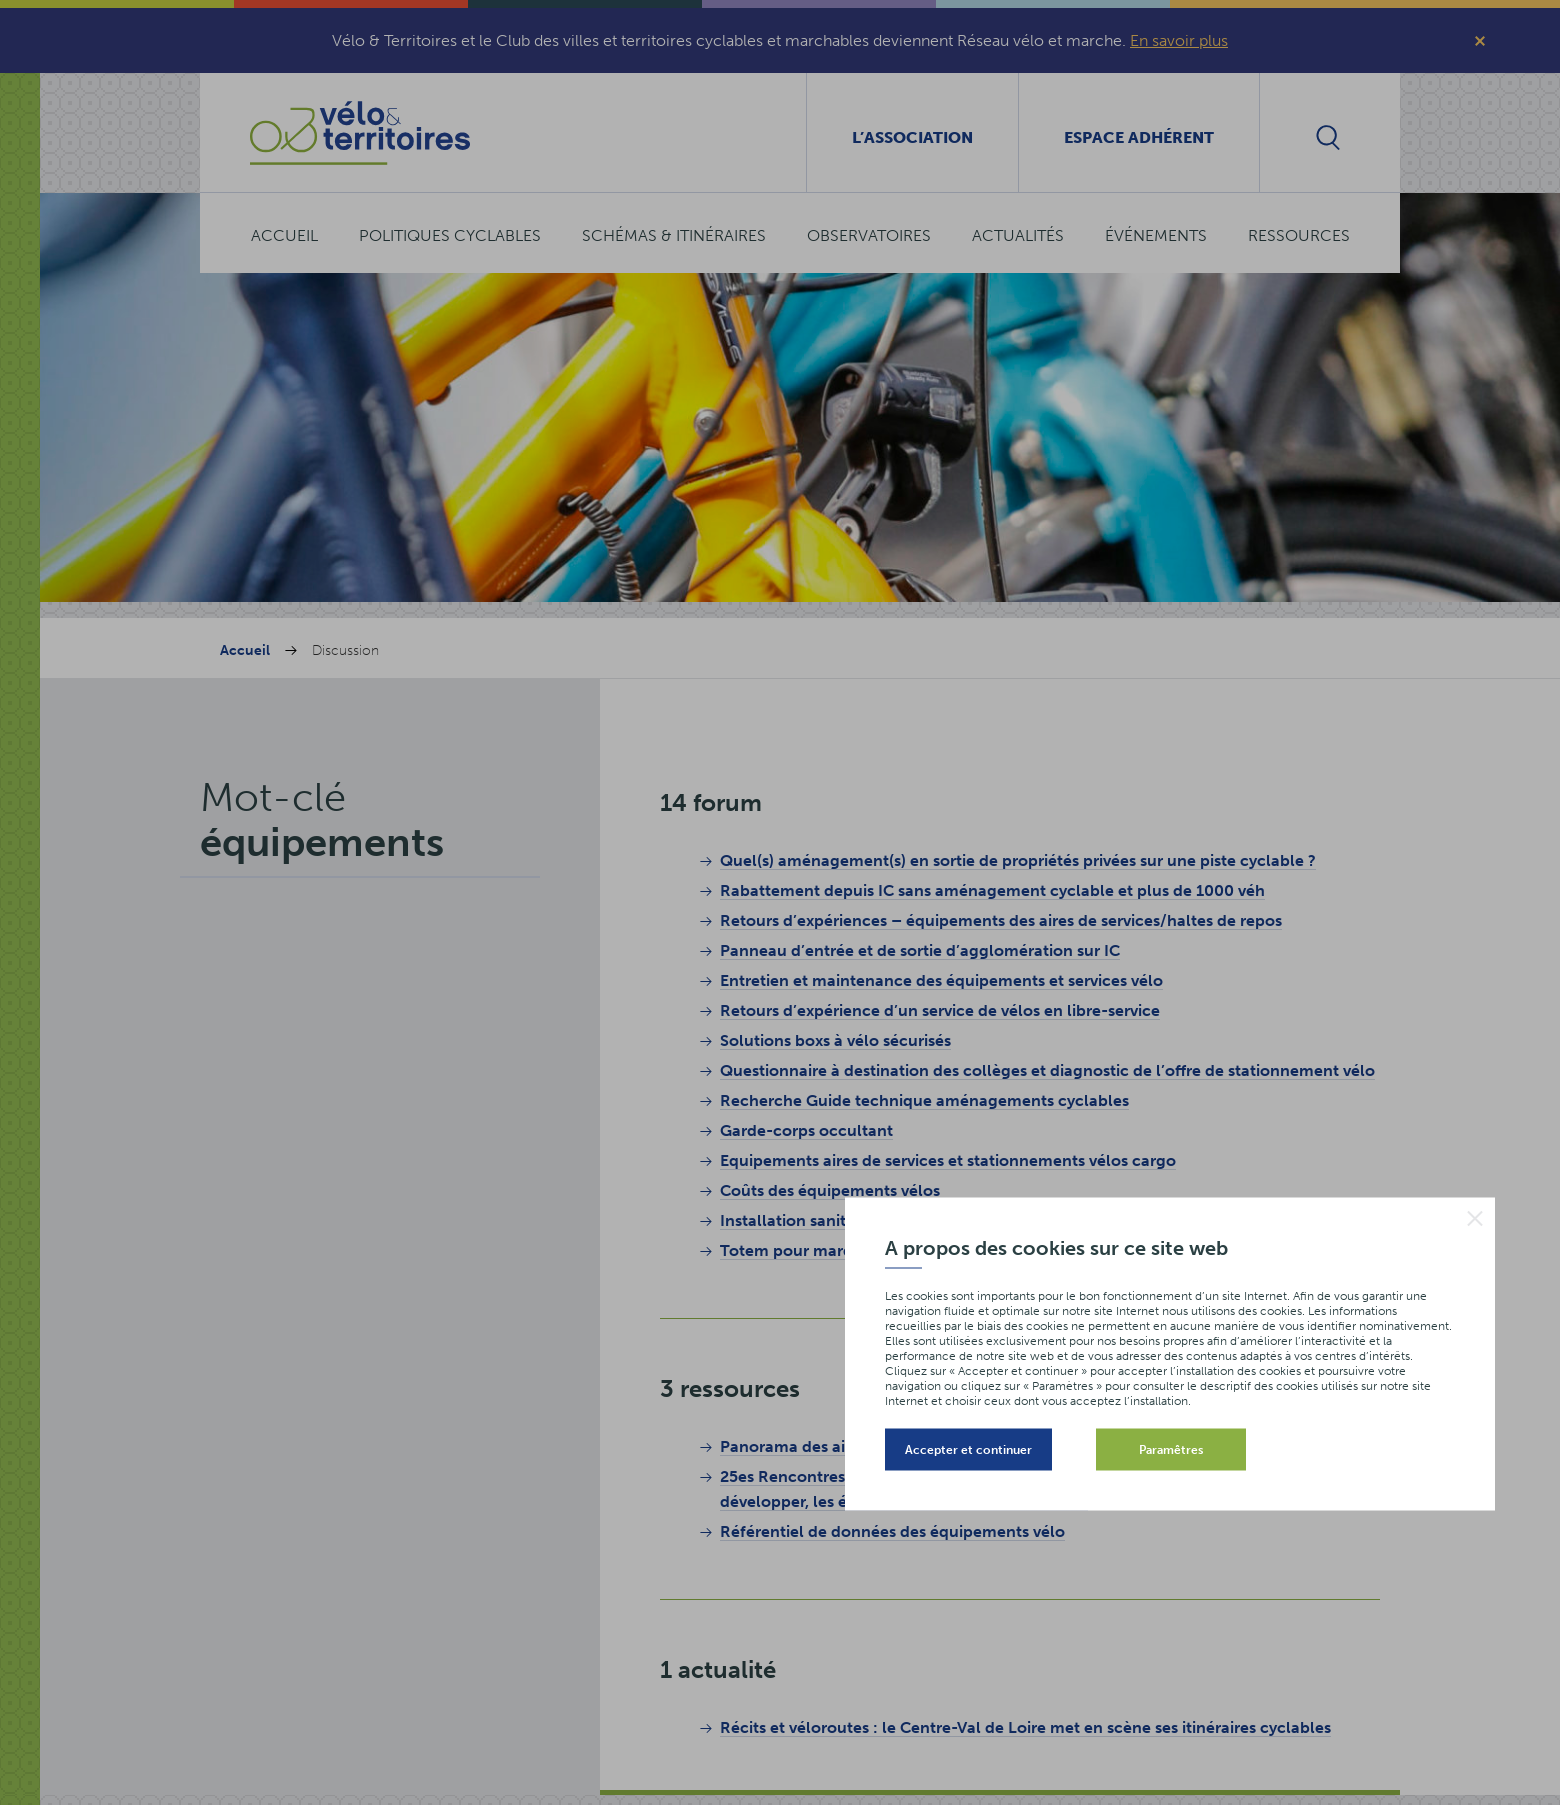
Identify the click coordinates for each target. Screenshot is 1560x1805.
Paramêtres (1171, 1449)
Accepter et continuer (968, 1449)
